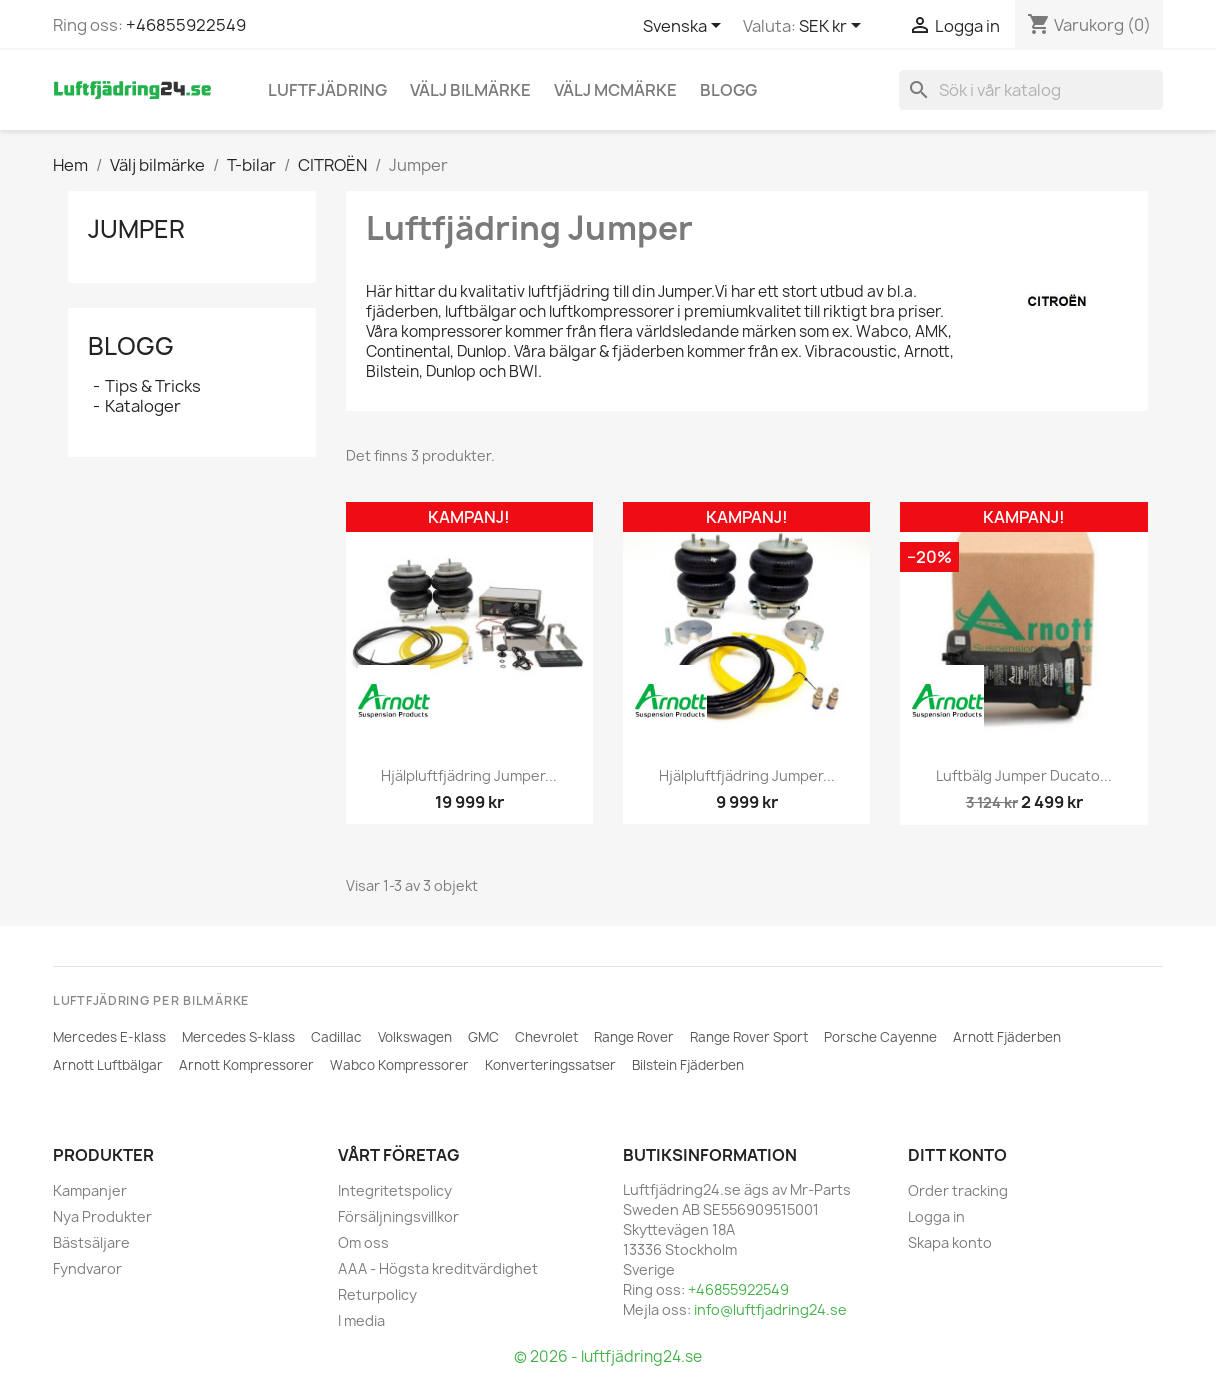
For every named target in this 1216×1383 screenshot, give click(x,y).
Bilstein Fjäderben (688, 1065)
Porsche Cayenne (880, 1037)
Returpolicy (377, 1294)
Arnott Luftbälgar (108, 1065)
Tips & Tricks (153, 386)
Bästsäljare (91, 1242)
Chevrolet (546, 1037)
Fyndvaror (87, 1268)
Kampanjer (90, 1190)
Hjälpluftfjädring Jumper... (469, 775)
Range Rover (634, 1037)
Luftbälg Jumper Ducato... (1024, 775)
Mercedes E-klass (109, 1037)
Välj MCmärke (615, 90)
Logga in (936, 1216)
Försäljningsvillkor (398, 1216)
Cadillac (336, 1037)
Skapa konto (950, 1242)
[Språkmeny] (685, 27)
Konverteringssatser (550, 1065)
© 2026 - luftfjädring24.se (608, 1356)
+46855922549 (186, 25)
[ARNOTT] (394, 701)
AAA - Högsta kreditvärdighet (438, 1268)
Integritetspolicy (395, 1190)
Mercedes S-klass (238, 1037)
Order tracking (958, 1190)
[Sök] (1031, 90)
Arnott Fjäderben (1007, 1037)
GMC (483, 1037)
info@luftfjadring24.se (770, 1309)
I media (361, 1320)
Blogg (728, 90)
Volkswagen (415, 1037)
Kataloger (143, 406)
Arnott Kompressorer (246, 1065)
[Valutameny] (833, 27)
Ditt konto (957, 1155)
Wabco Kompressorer (399, 1065)
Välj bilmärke (470, 90)
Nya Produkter (102, 1216)
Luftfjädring (327, 90)
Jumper (136, 229)
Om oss (363, 1242)
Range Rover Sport (749, 1037)
